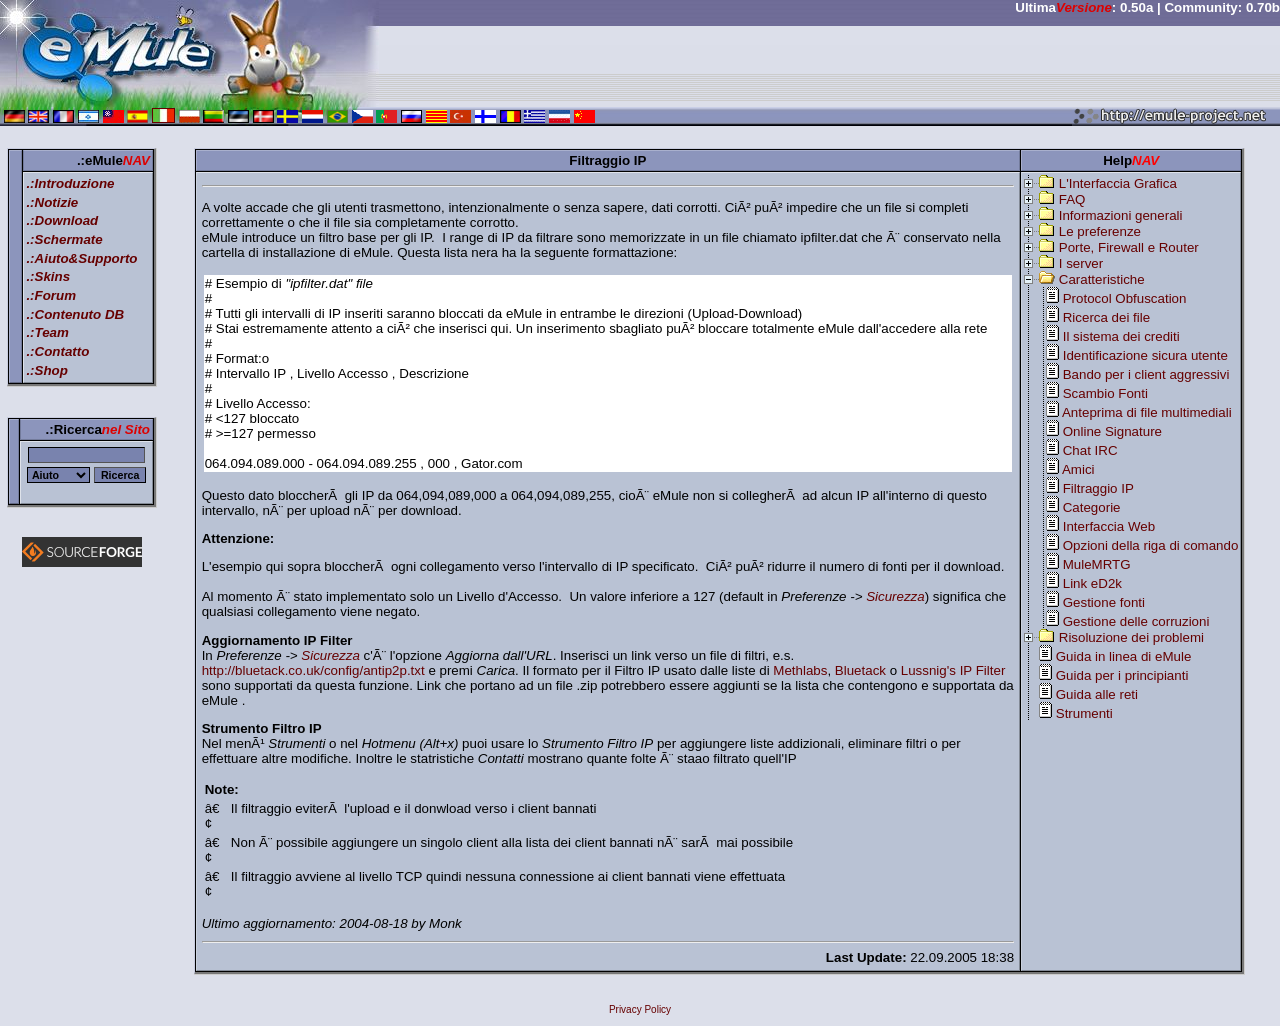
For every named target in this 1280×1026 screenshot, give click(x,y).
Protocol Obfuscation (1125, 298)
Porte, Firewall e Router (1129, 247)
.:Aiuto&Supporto (81, 258)
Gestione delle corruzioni (1136, 621)
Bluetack (860, 670)
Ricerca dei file (1106, 317)
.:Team (47, 332)
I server (1081, 263)
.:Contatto (57, 351)
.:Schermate (64, 239)
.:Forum (51, 295)
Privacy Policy (640, 1009)
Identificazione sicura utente (1145, 355)
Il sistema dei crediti (1121, 336)
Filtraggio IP (1098, 488)
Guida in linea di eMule (1124, 656)
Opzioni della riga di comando (1151, 545)
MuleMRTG (1097, 564)
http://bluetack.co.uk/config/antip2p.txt (313, 670)
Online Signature (1112, 431)
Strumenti (1084, 713)
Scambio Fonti (1105, 393)
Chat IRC (1090, 450)
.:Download (62, 220)
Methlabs (800, 670)
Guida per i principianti (1122, 675)
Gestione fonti (1104, 602)
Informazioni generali (1121, 215)
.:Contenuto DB (75, 314)
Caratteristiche (1102, 279)
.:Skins (48, 276)
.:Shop (46, 370)
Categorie (1092, 507)
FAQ (1072, 199)
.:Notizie (52, 202)
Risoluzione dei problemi (1131, 637)
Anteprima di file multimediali (1147, 412)
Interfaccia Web (1109, 526)
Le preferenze (1100, 231)
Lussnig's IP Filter (953, 670)
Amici (1078, 469)
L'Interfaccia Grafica (1118, 183)
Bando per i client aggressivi (1146, 374)
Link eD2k (1092, 583)
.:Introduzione (70, 183)
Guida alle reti (1097, 694)
